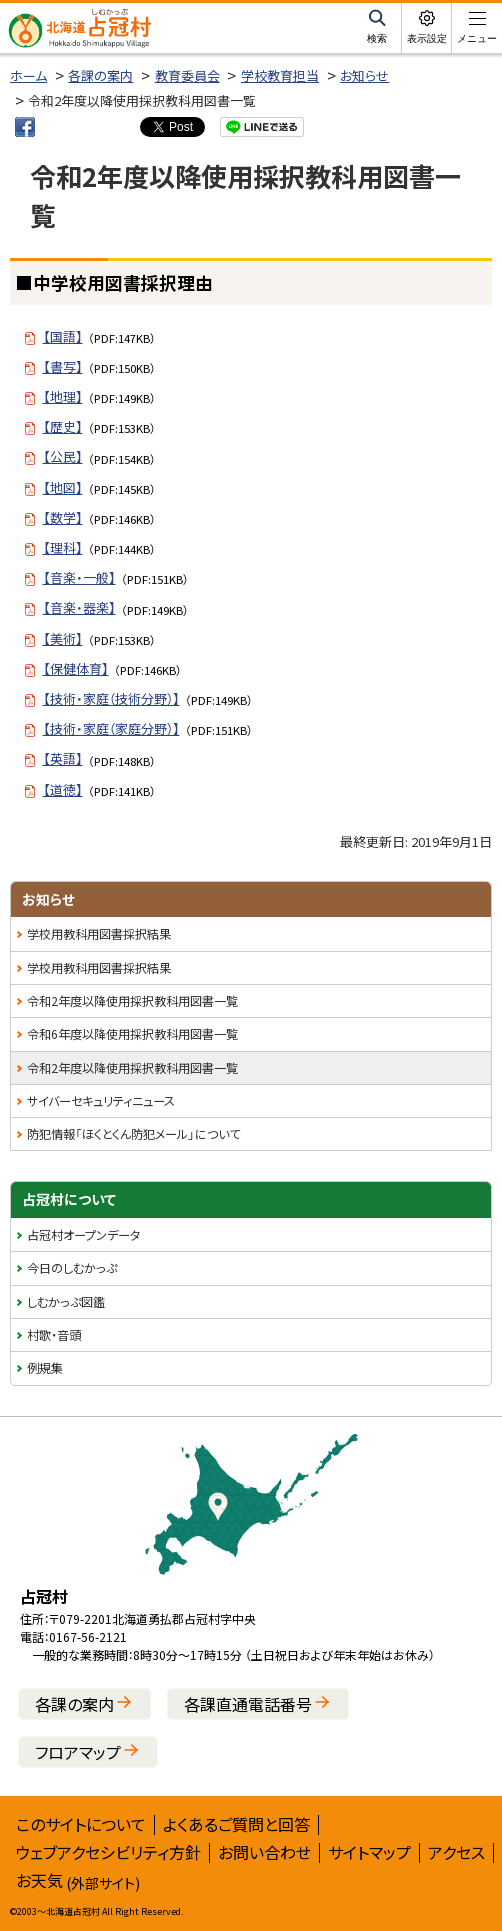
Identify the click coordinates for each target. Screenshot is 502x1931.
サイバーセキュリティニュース (101, 1101)
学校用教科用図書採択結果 (99, 934)
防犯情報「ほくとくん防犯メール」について (133, 1134)
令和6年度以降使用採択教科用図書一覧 (132, 1034)
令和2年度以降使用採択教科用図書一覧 (132, 1001)
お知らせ (364, 75)
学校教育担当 (280, 75)
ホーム (28, 75)
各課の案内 (100, 75)
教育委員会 (187, 75)
